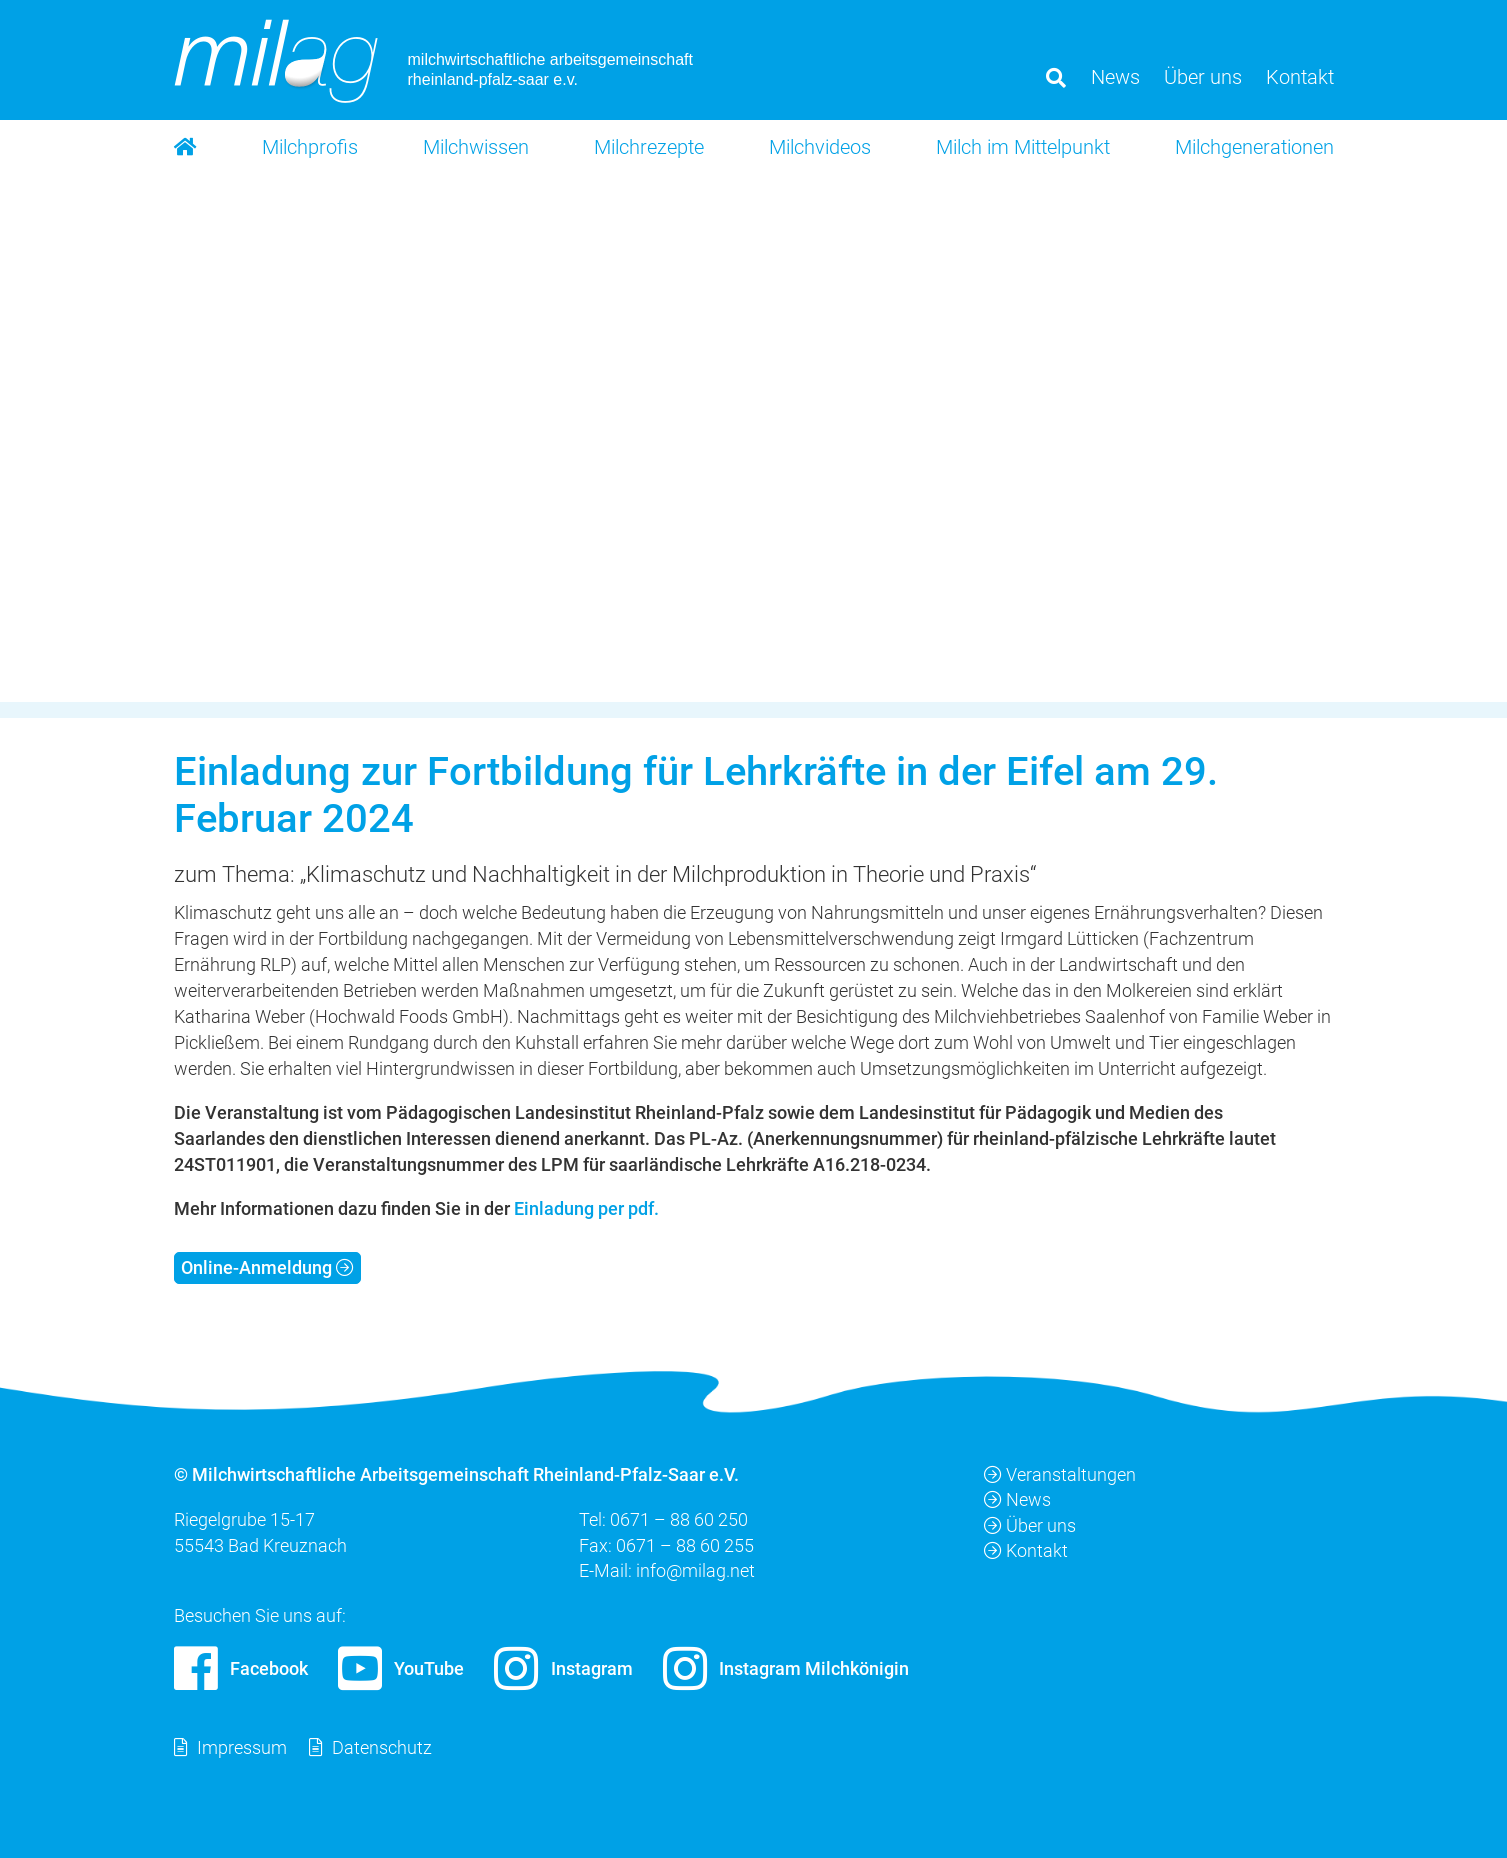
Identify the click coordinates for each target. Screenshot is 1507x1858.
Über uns (1030, 1524)
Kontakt (1026, 1549)
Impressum (242, 1747)
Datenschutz (382, 1747)
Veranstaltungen (1060, 1474)
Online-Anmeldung (256, 1267)
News (1017, 1499)
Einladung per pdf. (586, 1208)
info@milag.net (695, 1569)
